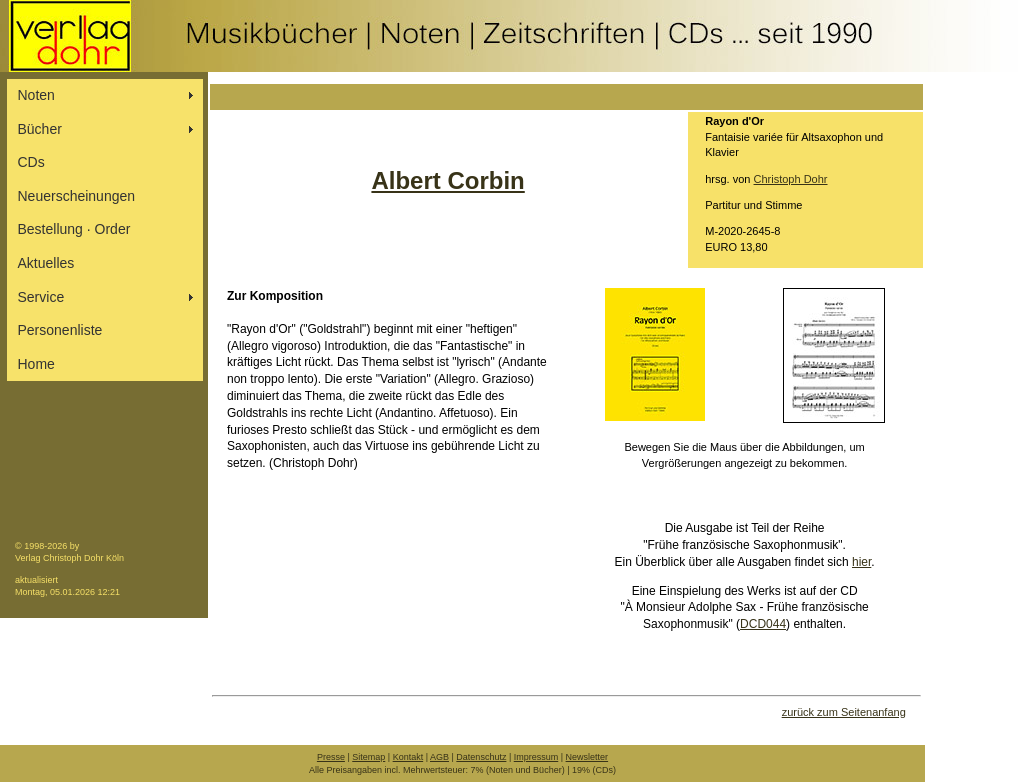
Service (41, 297)
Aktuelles (46, 263)
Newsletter (587, 757)
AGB (439, 757)
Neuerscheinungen (77, 196)
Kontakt (408, 757)
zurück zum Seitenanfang (844, 712)
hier (861, 562)
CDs (31, 162)
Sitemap (368, 757)
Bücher (40, 129)
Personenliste (60, 330)
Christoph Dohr (791, 179)
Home (36, 364)
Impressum (536, 757)
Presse (331, 757)
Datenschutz (481, 757)
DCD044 (763, 624)
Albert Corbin (447, 180)
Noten (36, 95)
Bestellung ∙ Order (74, 229)
